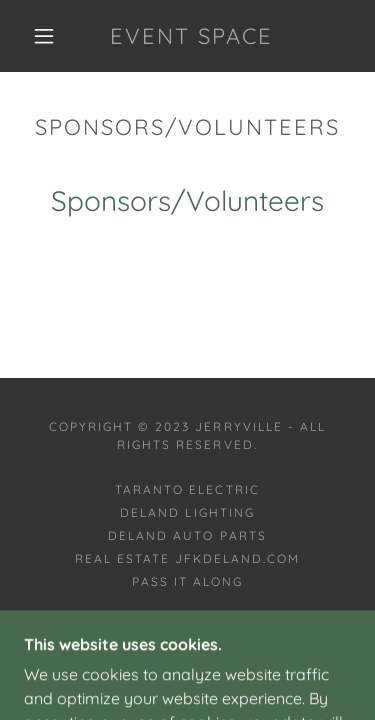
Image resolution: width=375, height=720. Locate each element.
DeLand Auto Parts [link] (187, 535)
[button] (44, 36)
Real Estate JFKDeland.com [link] (187, 558)
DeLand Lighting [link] (187, 512)
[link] (191, 36)
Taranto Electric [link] (187, 489)
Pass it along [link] (187, 581)
